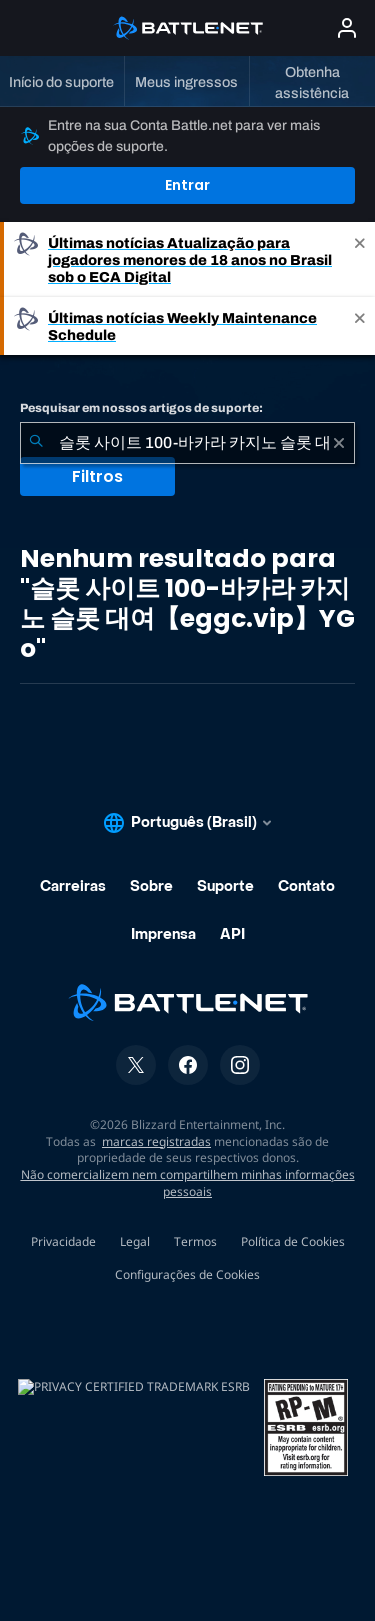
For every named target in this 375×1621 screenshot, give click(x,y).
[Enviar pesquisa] (36, 443)
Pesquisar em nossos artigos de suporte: (141, 408)
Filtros (97, 476)
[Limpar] (339, 443)
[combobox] (187, 443)
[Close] (360, 259)
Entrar (187, 185)
